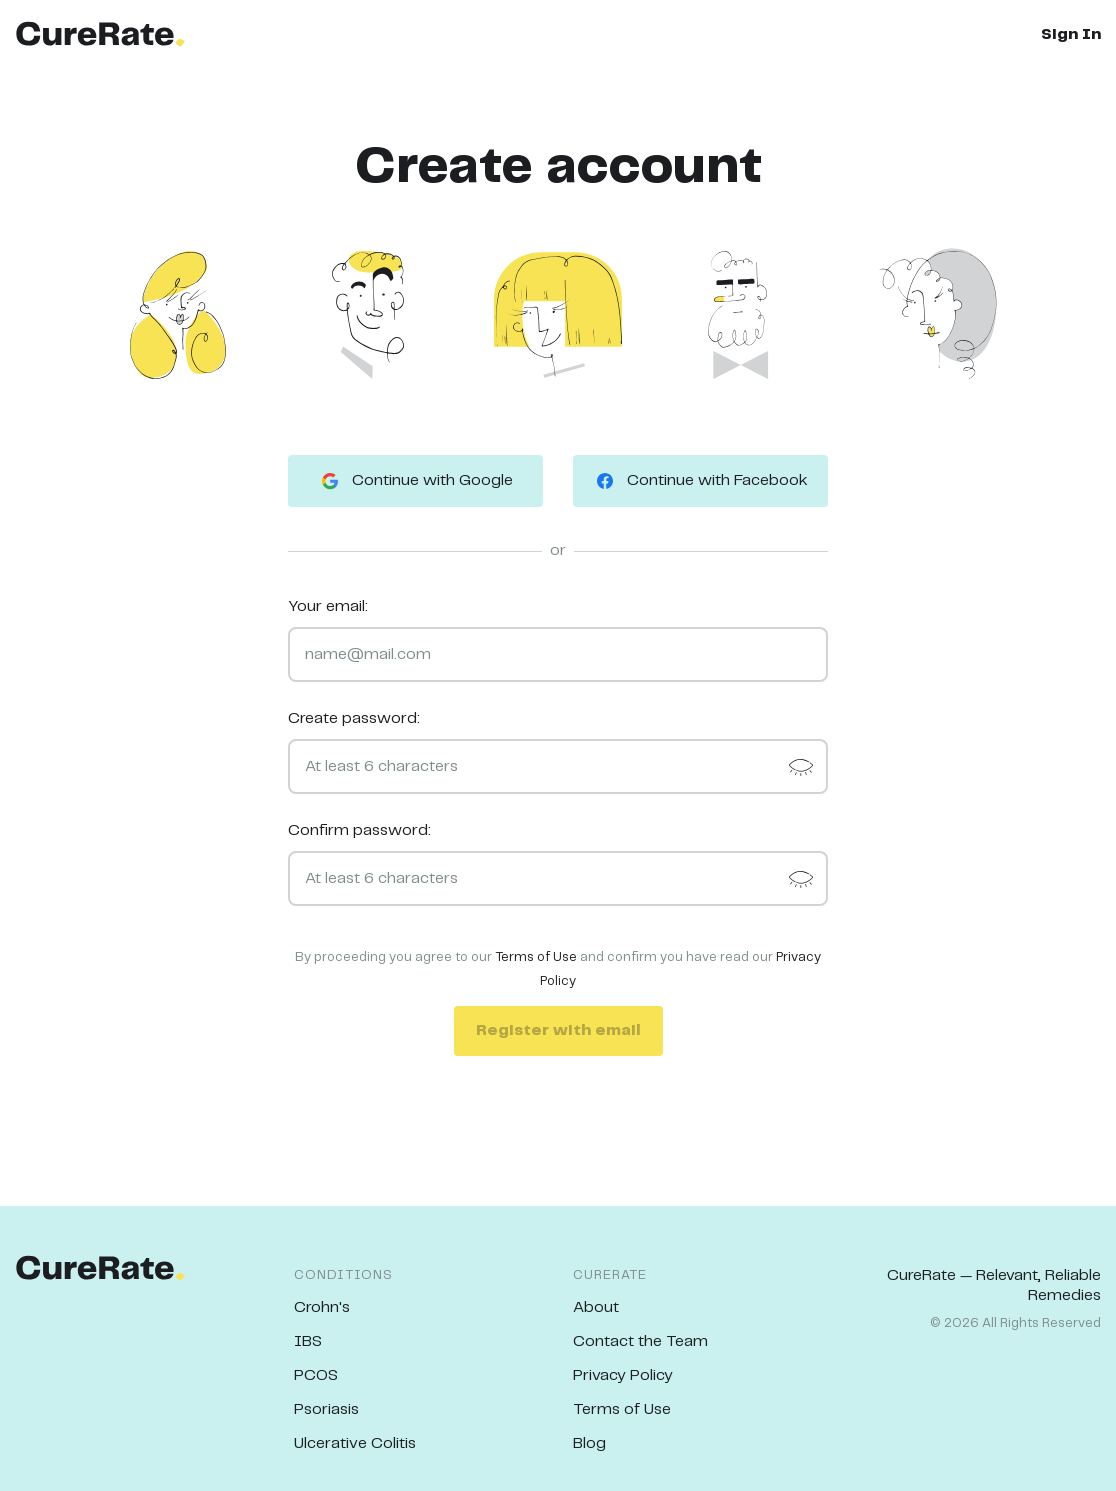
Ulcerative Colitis (355, 1443)
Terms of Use (536, 957)
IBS (308, 1341)
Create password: (354, 718)
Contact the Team (640, 1341)
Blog (589, 1443)
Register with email (558, 1030)
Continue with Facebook (700, 481)
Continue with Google (415, 481)
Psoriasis (326, 1409)
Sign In (1071, 34)
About (596, 1307)
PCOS (316, 1375)
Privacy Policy (623, 1375)
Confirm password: (359, 830)
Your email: (328, 606)
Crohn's (322, 1307)
